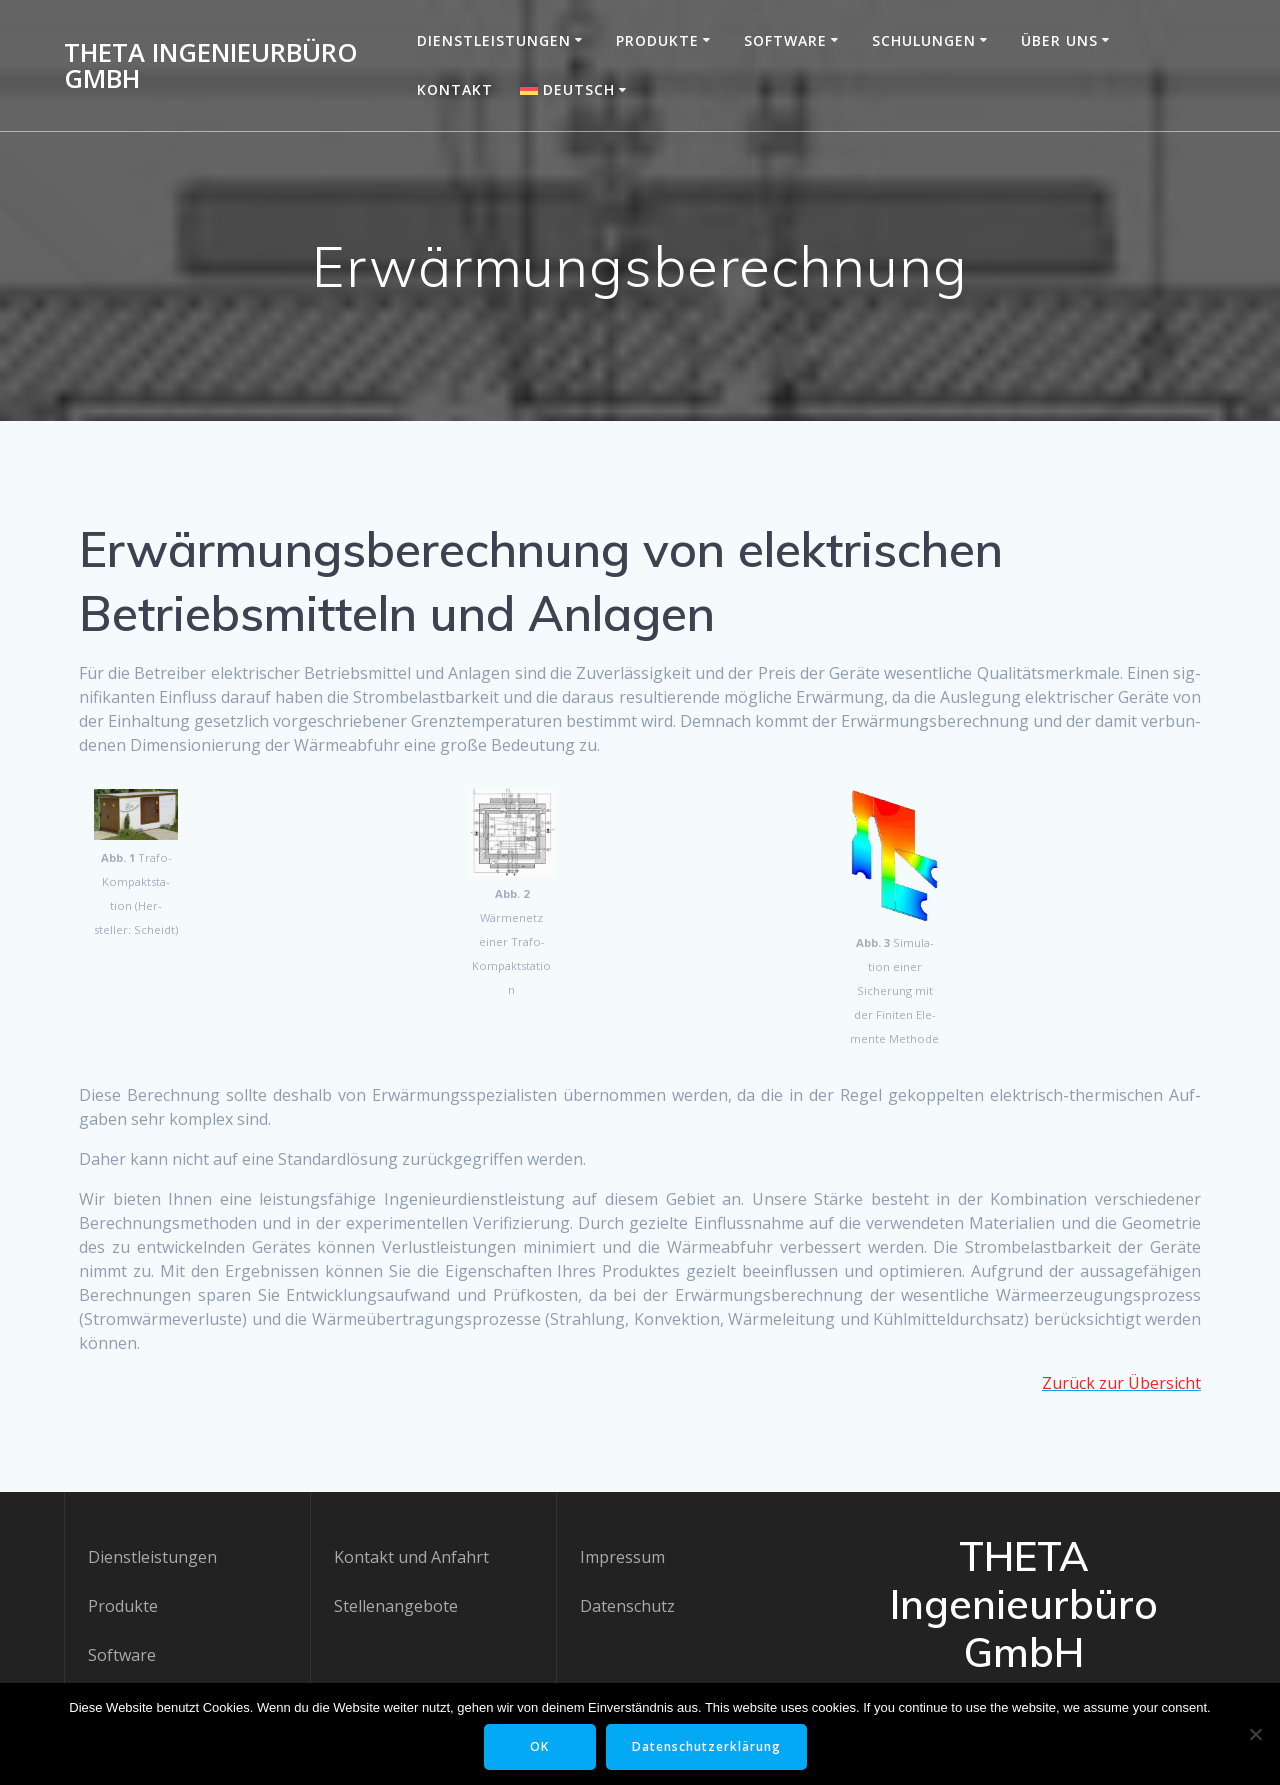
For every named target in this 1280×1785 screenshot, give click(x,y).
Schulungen (924, 40)
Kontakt (455, 89)
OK (539, 1746)
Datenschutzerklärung (706, 1746)
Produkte (657, 40)
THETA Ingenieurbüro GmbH (211, 65)
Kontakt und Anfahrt (411, 1557)
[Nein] (1255, 1734)
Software (785, 40)
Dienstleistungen (494, 40)
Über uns (1059, 40)
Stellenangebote (396, 1606)
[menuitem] (576, 90)
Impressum (622, 1557)
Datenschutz (627, 1606)
